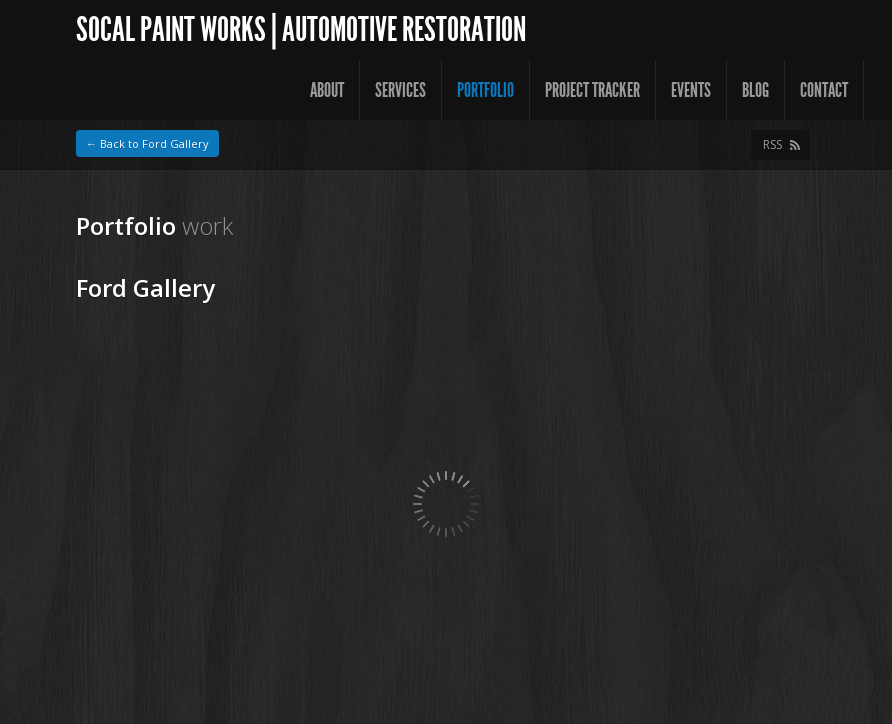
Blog (755, 90)
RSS (772, 144)
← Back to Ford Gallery (147, 143)
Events (691, 90)
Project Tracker (592, 90)
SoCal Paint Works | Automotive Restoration (301, 29)
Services (400, 90)
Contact (824, 90)
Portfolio (485, 90)
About (327, 90)
